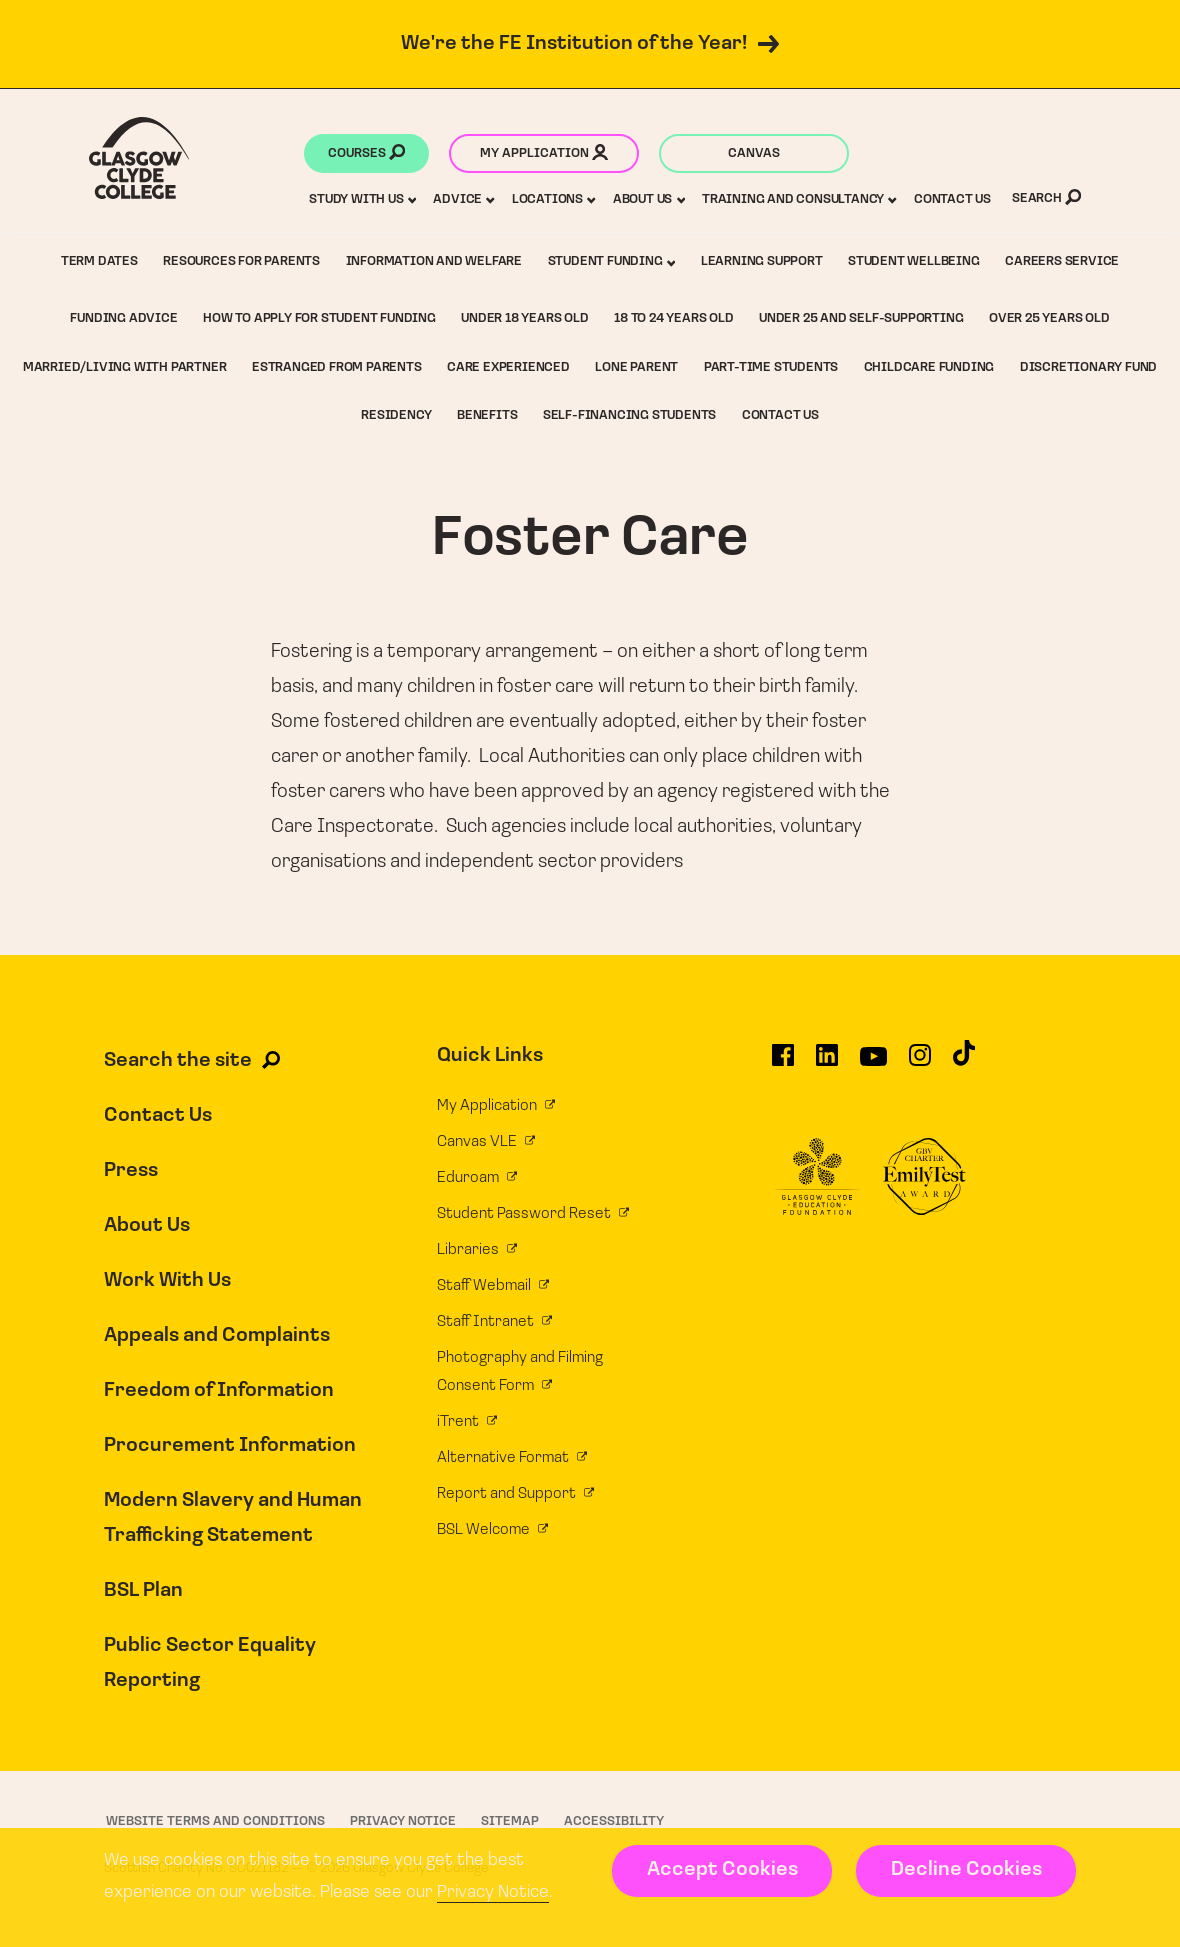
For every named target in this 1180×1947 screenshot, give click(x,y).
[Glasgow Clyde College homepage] (139, 158)
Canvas (754, 153)
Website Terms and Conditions (215, 1821)
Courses (366, 155)
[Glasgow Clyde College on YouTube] (873, 1064)
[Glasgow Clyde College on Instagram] (920, 1064)
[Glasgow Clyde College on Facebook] (783, 1064)
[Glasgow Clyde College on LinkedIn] (827, 1064)
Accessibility (614, 1821)
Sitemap (510, 1821)
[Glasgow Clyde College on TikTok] (964, 1062)
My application (544, 155)
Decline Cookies (966, 1870)
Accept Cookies (722, 1870)
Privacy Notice (493, 1892)
